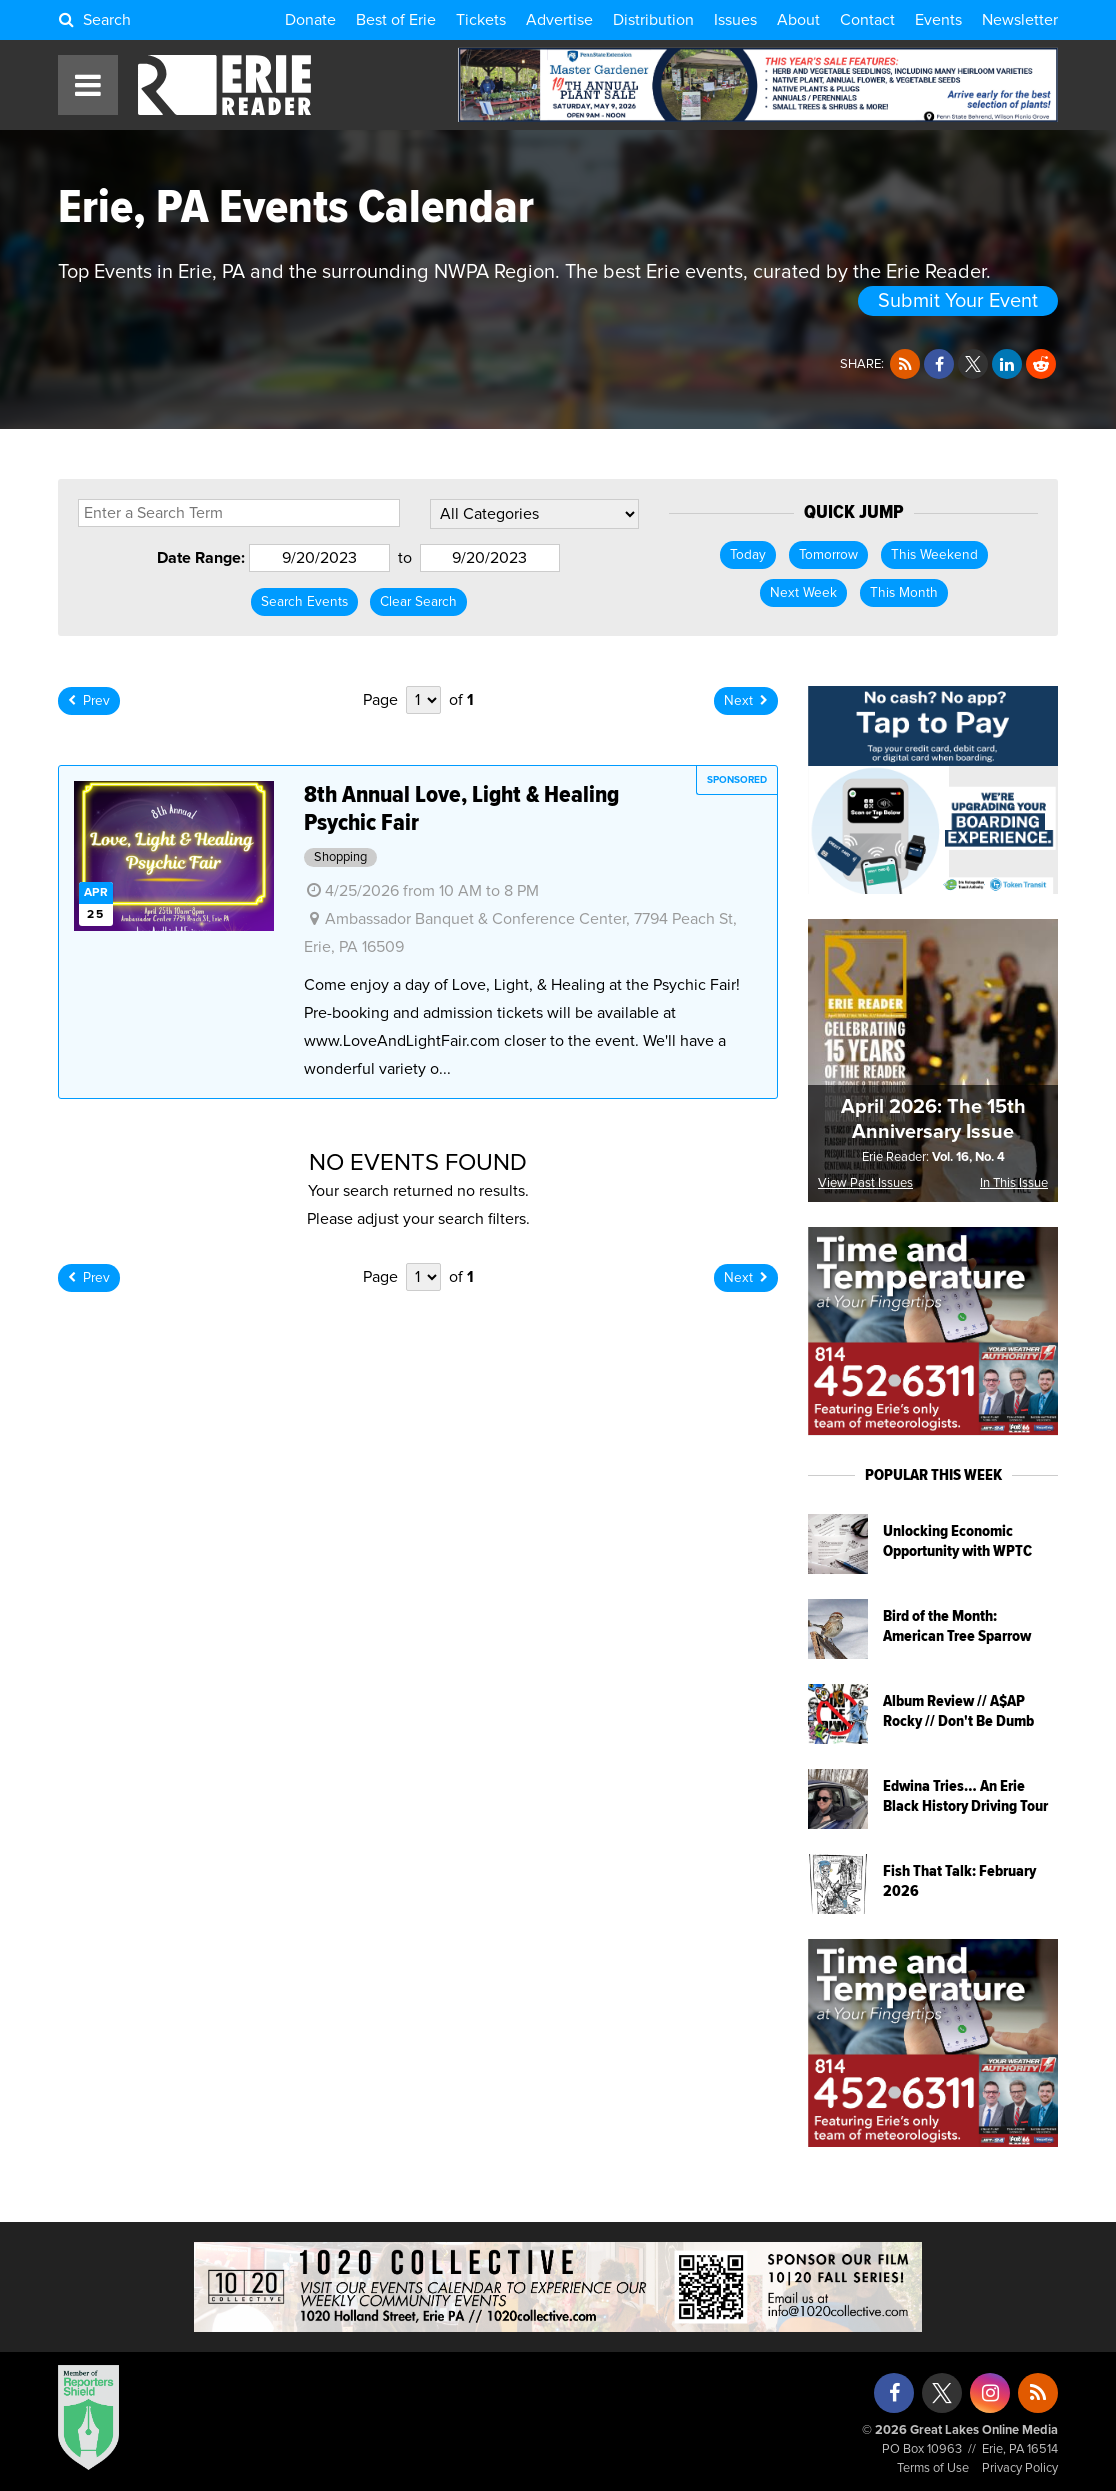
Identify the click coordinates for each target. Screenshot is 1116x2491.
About (798, 20)
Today (748, 555)
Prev (89, 701)
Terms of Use (933, 2468)
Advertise (559, 20)
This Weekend (934, 555)
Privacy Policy (1020, 2468)
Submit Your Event (958, 301)
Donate (310, 20)
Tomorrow (828, 555)
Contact (867, 20)
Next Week (803, 593)
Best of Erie (396, 20)
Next (746, 701)
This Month (904, 593)
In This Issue (1014, 1183)
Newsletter (1020, 20)
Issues (735, 20)
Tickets (481, 20)
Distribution (653, 20)
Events (938, 20)
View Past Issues (865, 1183)
